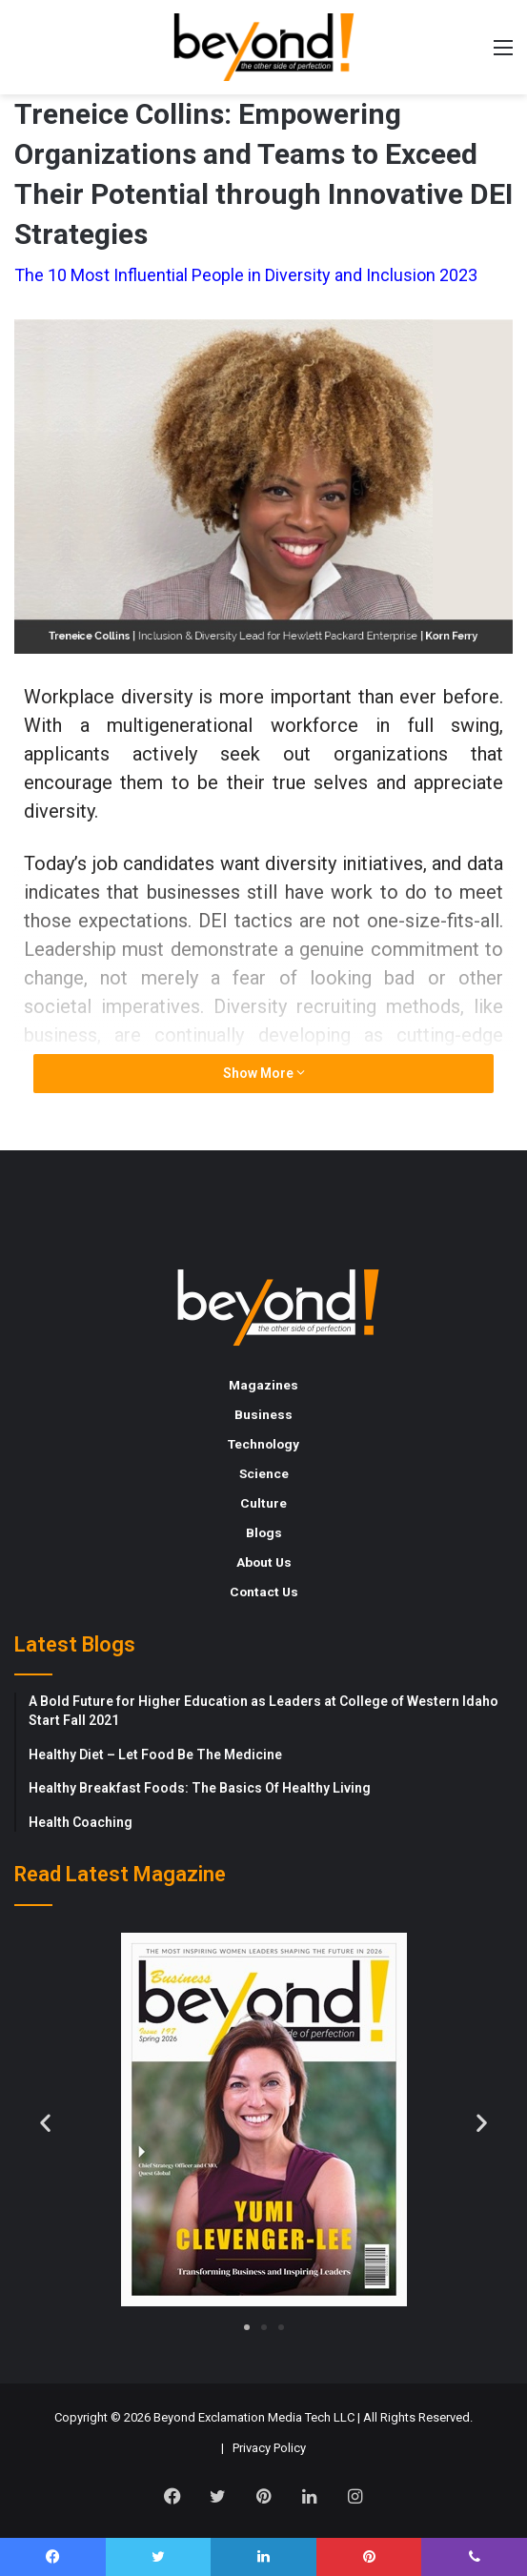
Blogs (264, 1532)
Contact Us (264, 1591)
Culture (263, 1503)
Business (263, 1414)
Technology (263, 1443)
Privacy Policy (269, 2448)
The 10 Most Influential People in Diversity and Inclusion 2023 (245, 275)
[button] (45, 2123)
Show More (264, 1073)
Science (264, 1473)
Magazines (263, 1384)
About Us (264, 1562)
